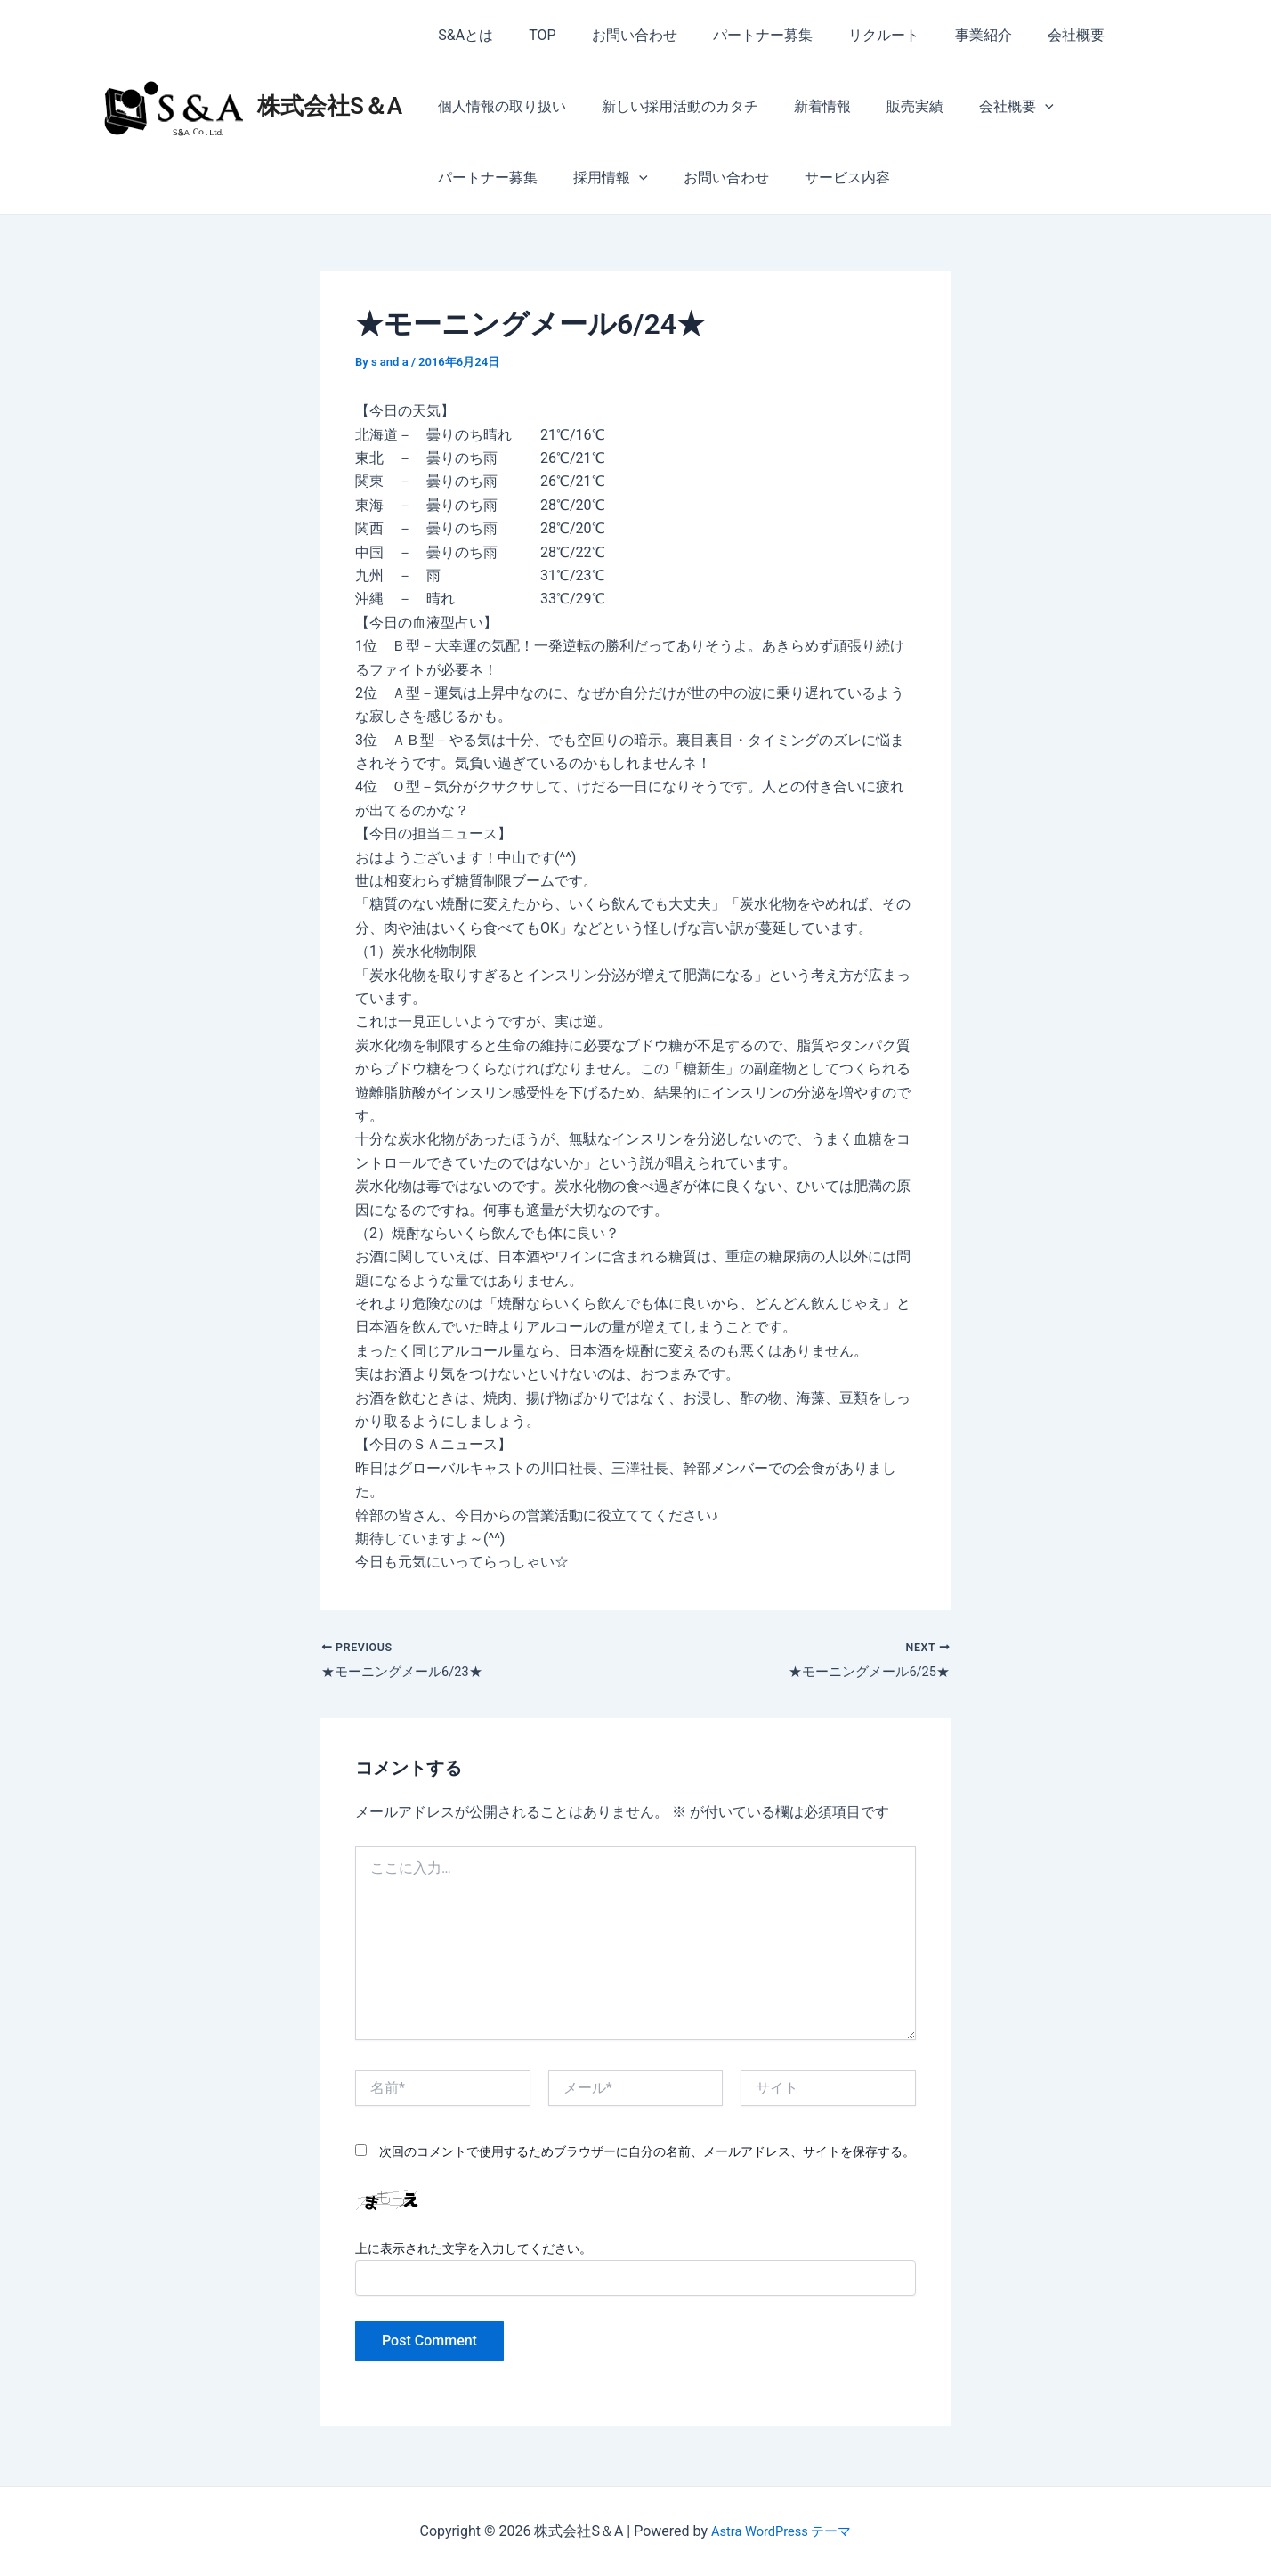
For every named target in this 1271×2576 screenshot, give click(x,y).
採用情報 (471, 178)
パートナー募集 (738, 35)
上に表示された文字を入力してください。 (473, 2251)
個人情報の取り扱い (498, 106)
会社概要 (1029, 35)
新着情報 (804, 106)
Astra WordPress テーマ (781, 2531)
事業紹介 (944, 35)
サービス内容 (694, 177)
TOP (531, 35)
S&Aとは (462, 35)
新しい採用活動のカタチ (669, 106)
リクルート (851, 35)
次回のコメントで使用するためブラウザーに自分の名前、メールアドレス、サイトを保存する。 (647, 2155)
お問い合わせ (617, 35)
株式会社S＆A (329, 106)
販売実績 (890, 106)
